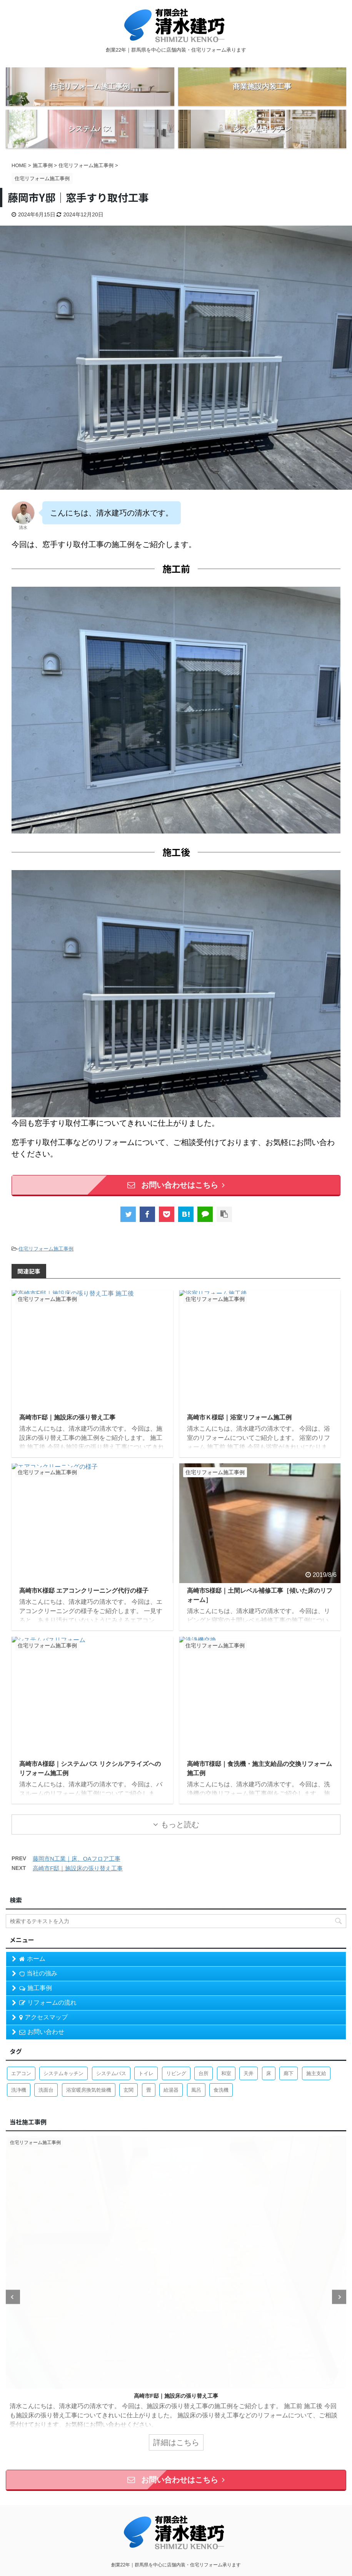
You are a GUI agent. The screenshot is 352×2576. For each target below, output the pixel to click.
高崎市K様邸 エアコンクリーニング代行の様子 (83, 1590)
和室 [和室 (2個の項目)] (226, 2073)
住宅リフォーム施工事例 (45, 1249)
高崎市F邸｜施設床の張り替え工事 (67, 1417)
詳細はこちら (176, 2442)
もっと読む (180, 1824)
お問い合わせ (41, 2032)
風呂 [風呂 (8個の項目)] (196, 2090)
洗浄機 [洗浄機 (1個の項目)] (18, 2090)
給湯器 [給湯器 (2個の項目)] (171, 2090)
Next (339, 2297)
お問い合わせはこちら (176, 1185)
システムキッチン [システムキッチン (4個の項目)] (63, 2073)
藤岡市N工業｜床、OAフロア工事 (76, 1858)
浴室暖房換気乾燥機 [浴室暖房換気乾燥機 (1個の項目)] (88, 2090)
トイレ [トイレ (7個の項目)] (145, 2073)
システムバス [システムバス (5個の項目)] (111, 2073)
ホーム (32, 1958)
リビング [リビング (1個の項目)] (176, 2073)
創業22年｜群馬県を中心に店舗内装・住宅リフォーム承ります (176, 2565)
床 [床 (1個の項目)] (268, 2073)
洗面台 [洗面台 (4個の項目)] (45, 2090)
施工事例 (35, 1988)
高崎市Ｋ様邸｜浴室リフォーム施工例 (239, 1417)
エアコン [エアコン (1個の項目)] (21, 2073)
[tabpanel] (176, 2297)
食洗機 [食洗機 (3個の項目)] (221, 2090)
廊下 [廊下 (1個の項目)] (289, 2073)
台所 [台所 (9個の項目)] (204, 2073)
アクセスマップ (43, 2017)
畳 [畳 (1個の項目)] (148, 2090)
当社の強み (38, 1973)
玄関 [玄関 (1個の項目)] (128, 2090)
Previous (13, 2297)
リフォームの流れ (48, 2002)
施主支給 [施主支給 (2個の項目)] (316, 2073)
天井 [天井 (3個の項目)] (249, 2073)
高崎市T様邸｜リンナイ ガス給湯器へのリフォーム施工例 (176, 2396)
